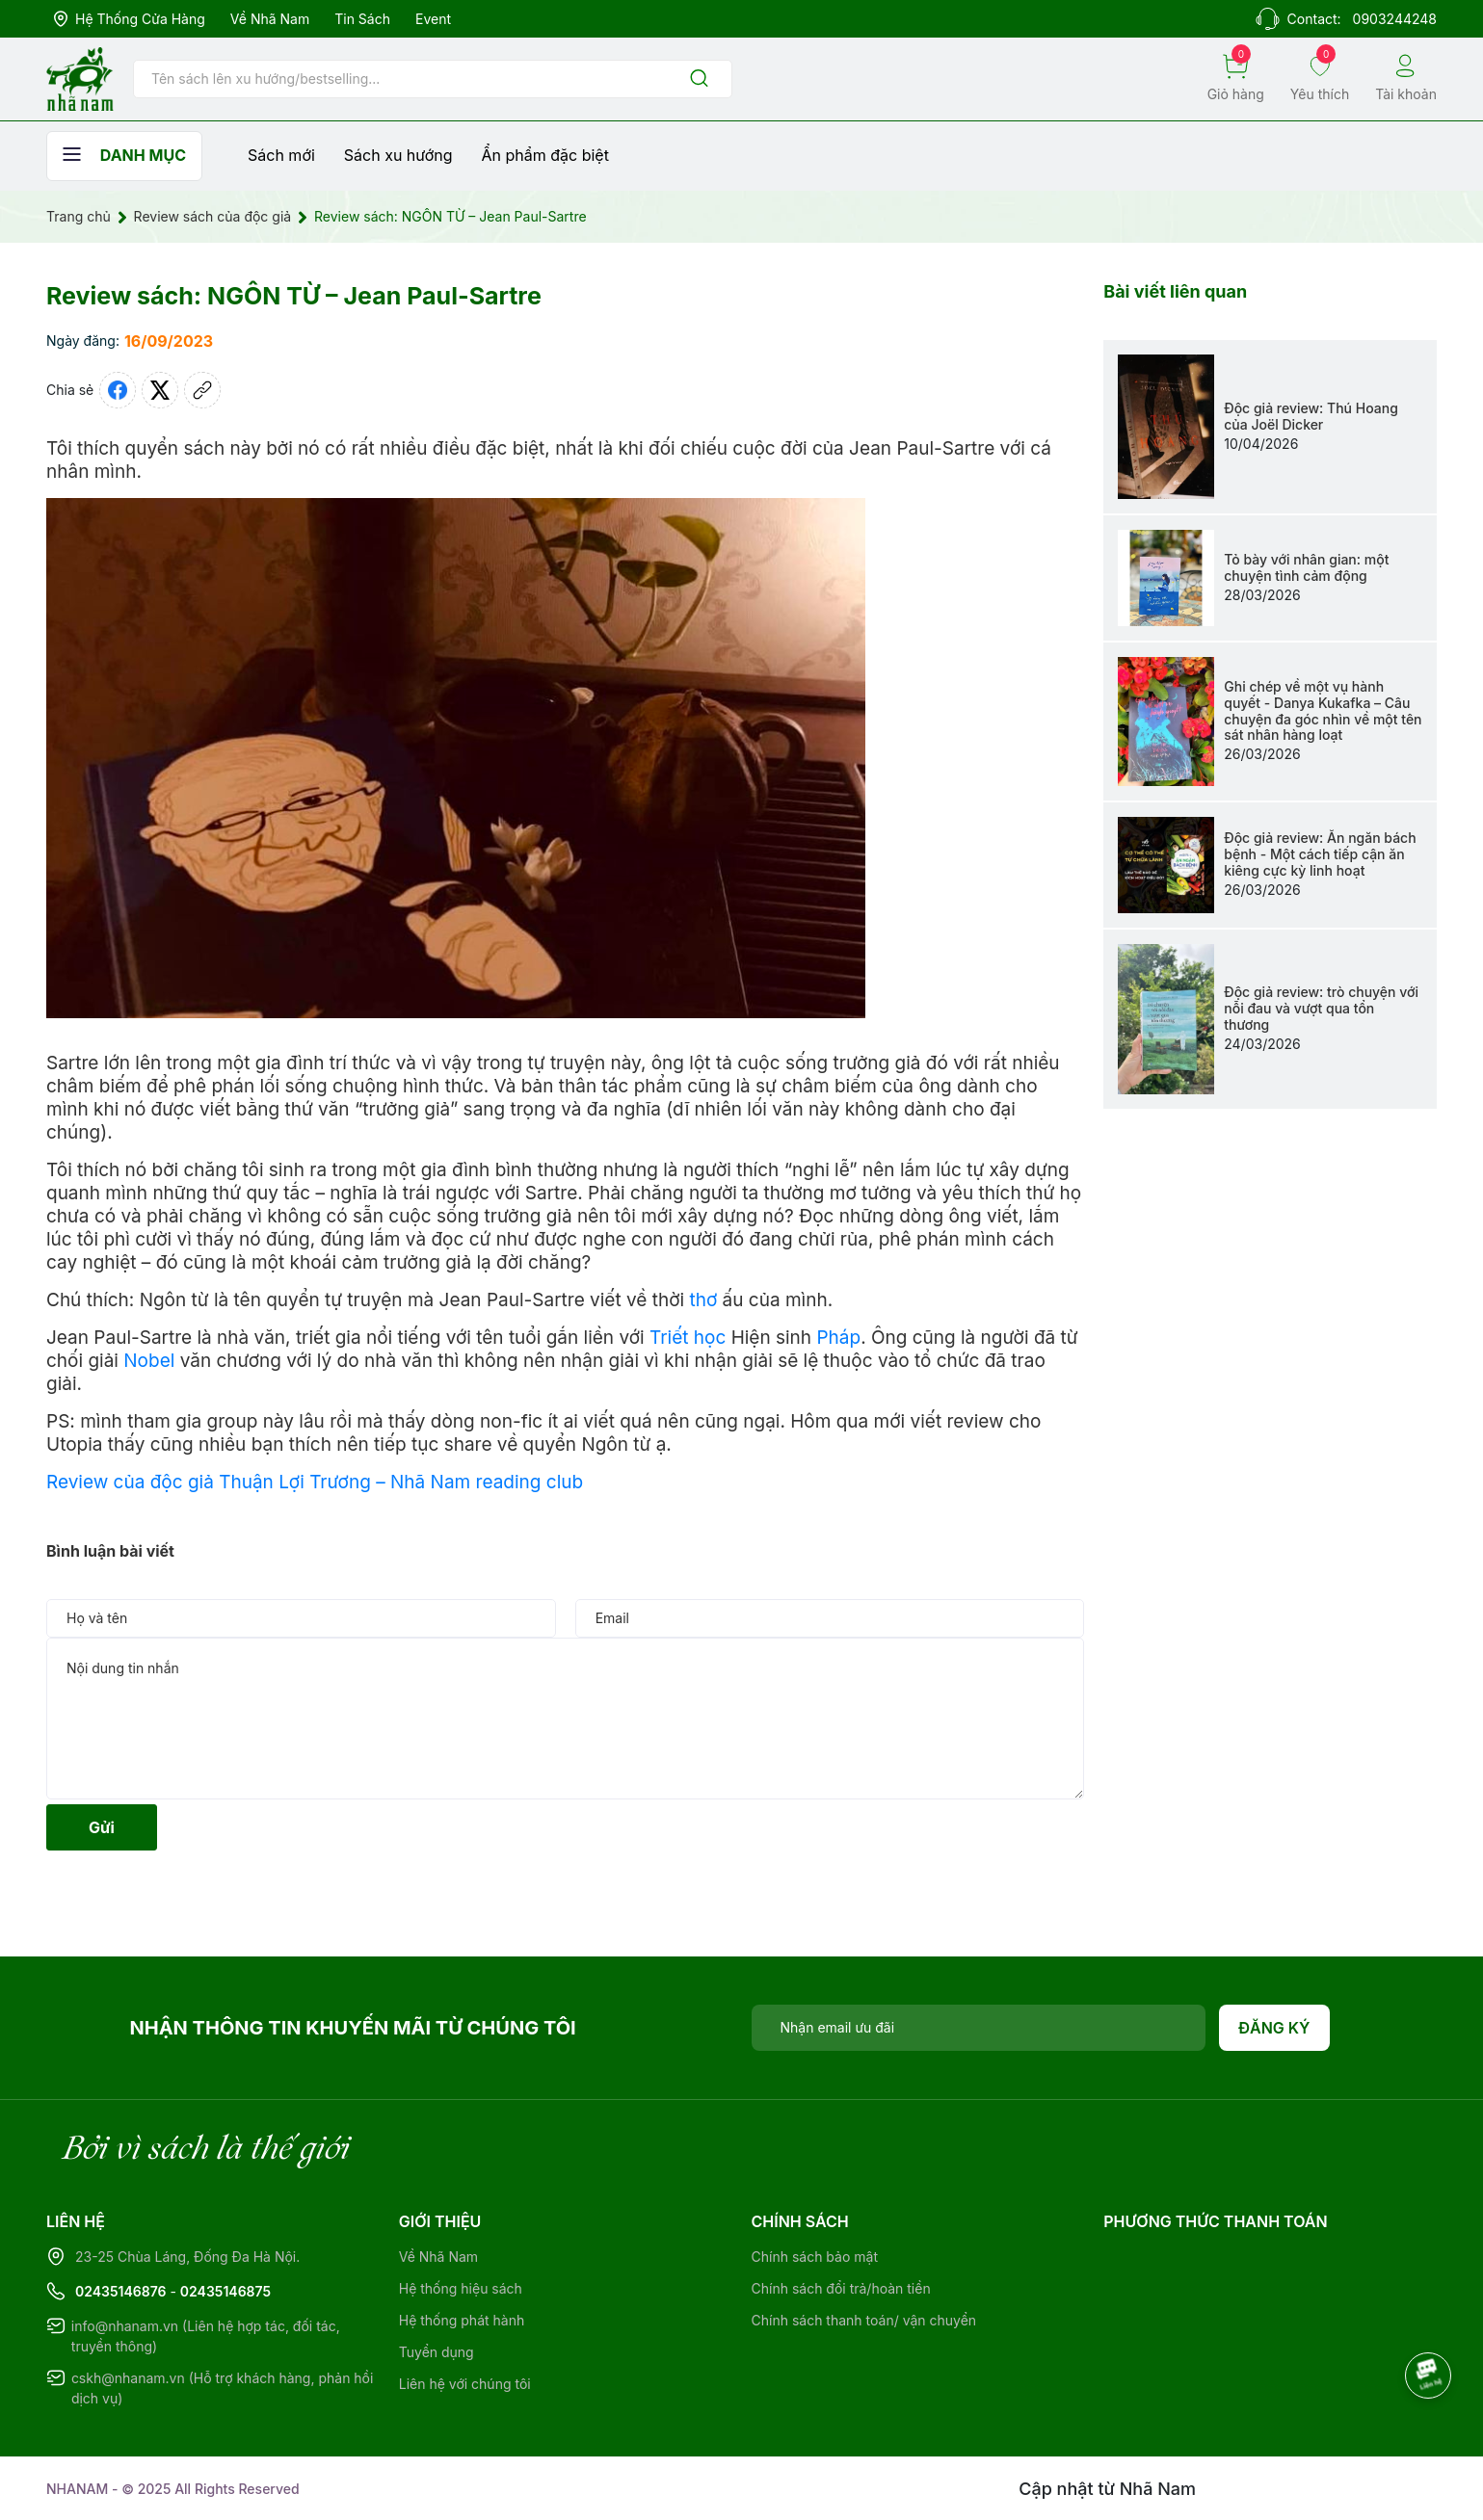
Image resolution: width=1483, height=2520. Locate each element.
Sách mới (281, 155)
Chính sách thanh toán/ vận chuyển (864, 2320)
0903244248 (1395, 19)
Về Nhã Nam (269, 19)
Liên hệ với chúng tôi (465, 2384)
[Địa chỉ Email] (979, 2028)
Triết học (687, 1337)
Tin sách (362, 19)
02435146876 (121, 2291)
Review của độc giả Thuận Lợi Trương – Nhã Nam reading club (314, 1482)
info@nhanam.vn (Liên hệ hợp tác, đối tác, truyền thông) (205, 2336)
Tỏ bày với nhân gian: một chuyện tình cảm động (1306, 567)
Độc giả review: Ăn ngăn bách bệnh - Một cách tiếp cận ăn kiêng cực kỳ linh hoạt (1320, 854)
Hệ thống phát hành (461, 2320)
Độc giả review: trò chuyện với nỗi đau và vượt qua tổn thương (1321, 1008)
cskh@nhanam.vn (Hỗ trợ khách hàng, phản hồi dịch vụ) (222, 2388)
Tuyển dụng (436, 2352)
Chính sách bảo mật (815, 2256)
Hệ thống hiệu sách (460, 2288)
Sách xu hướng (398, 155)
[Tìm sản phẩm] (432, 79)
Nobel (148, 1361)
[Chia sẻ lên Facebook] (117, 390)
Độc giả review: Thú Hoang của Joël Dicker (1311, 416)
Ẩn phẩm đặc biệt (545, 155)
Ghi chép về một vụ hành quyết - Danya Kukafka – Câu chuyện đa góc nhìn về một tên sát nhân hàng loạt (1322, 710)
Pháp (838, 1337)
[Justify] (699, 79)
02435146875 (225, 2291)
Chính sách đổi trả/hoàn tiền (841, 2288)
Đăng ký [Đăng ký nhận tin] (1274, 2027)
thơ (703, 1300)
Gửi (102, 1827)
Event (433, 19)
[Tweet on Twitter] (160, 390)
